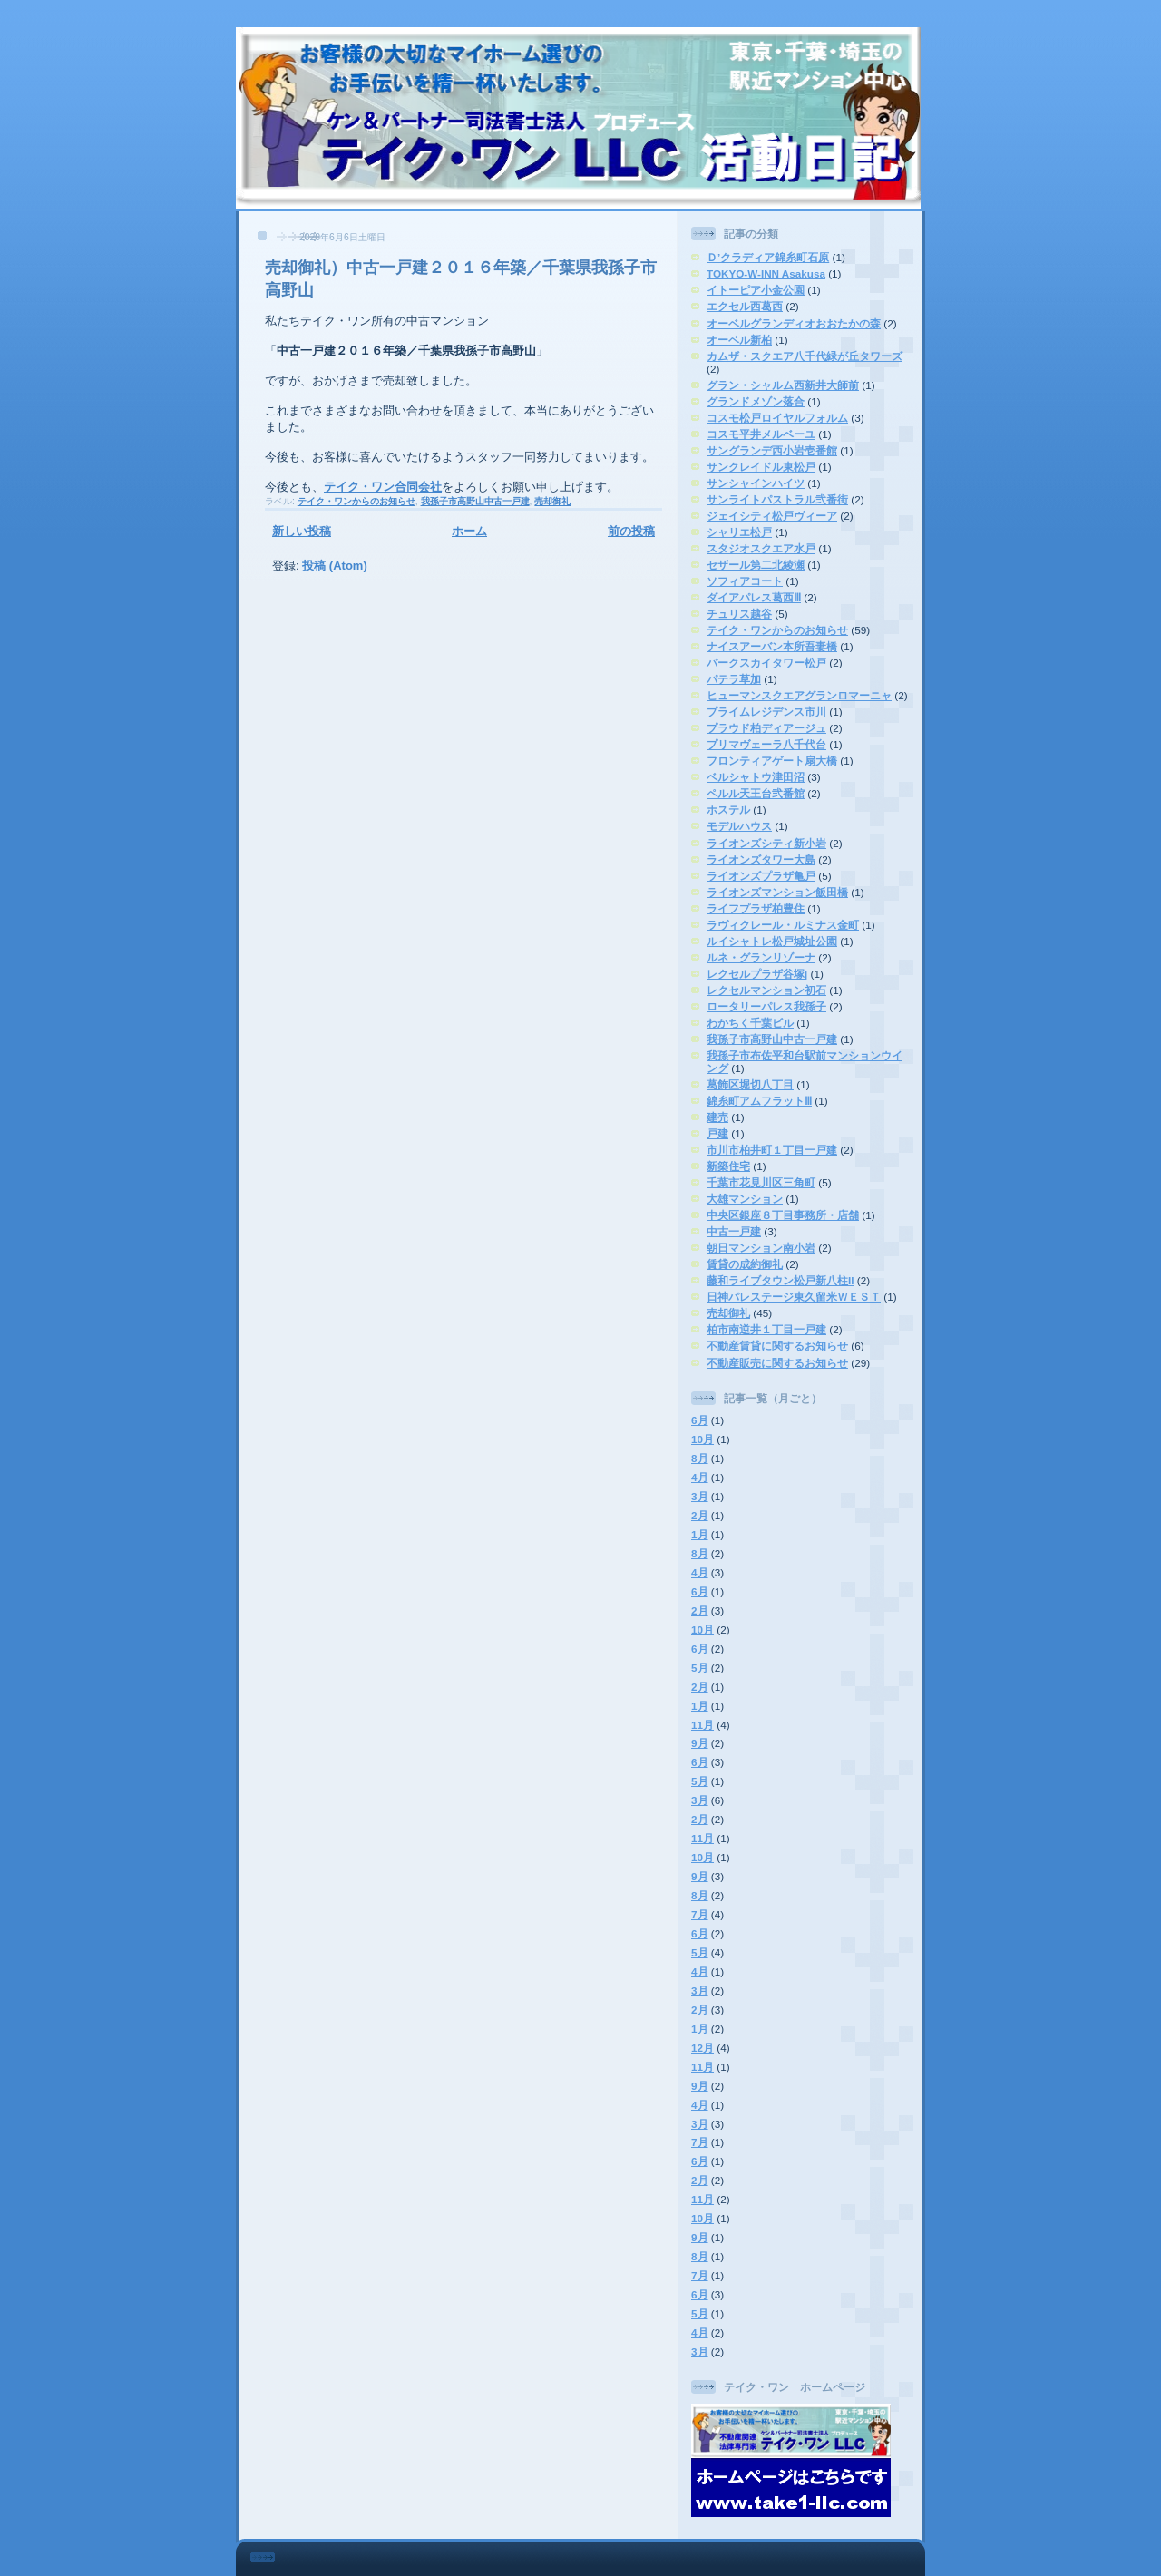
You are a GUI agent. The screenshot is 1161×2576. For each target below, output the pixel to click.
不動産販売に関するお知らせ (777, 1363)
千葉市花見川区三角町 (761, 1182)
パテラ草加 (734, 679)
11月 (702, 1725)
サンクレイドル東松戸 (761, 467)
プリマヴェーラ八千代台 (766, 744)
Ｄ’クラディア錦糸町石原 (768, 257)
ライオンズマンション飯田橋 (777, 892)
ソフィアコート (745, 581)
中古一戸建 (734, 1231)
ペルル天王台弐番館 (756, 793)
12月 (702, 2048)
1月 (699, 1534)
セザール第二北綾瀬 (756, 565)
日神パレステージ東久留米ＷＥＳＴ (794, 1297)
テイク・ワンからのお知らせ (356, 501)
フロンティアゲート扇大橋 (772, 760)
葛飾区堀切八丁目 (750, 1084)
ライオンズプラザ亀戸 (761, 876)
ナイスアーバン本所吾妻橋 (772, 646)
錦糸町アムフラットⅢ (759, 1101)
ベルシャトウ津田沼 (756, 777)
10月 (702, 1439)
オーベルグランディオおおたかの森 (794, 323)
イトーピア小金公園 (756, 290)
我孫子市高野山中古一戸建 (475, 501)
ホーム (469, 531)
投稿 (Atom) (334, 565)
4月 (699, 1477)
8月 (699, 1458)
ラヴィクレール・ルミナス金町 (783, 925)
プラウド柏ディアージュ (766, 728)
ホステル (728, 809)
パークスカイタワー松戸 (766, 662)
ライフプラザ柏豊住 (756, 908)
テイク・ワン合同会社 (383, 486)
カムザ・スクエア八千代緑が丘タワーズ (804, 356)
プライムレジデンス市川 (766, 711)
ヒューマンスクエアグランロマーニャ (799, 695)
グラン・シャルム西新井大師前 (783, 385)
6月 (699, 1420)
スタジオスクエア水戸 (761, 548)
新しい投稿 (301, 531)
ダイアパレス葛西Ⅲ (754, 597)
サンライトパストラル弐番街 (777, 499)
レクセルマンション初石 (766, 990)
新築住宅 (728, 1166)
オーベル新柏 (739, 340)
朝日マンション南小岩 (761, 1248)
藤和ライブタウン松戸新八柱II (780, 1280)
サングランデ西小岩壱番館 (772, 450)
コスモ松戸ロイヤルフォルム (777, 418)
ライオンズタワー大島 (761, 859)
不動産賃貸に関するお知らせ (777, 1345)
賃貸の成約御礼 (745, 1264)
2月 (699, 1515)
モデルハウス (739, 826)
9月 (699, 1743)
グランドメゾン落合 (756, 401)
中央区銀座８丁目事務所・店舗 (783, 1215)
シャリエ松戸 (739, 532)
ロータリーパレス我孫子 (766, 1006)
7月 (699, 1914)
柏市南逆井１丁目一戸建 (766, 1329)
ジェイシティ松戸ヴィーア (772, 516)
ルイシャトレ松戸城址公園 (772, 941)
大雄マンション (745, 1199)
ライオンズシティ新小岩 (766, 843)
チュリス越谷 (739, 614)
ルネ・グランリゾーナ (761, 957)
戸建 (717, 1133)
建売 (717, 1117)
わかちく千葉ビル (750, 1023)
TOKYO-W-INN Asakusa (766, 273)
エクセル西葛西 (745, 306)
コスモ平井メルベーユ (761, 434)
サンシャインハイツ (756, 483)
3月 (699, 1496)
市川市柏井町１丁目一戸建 (772, 1150)
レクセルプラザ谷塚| (757, 974)
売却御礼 (552, 501)
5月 (699, 1667)
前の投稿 (631, 531)
